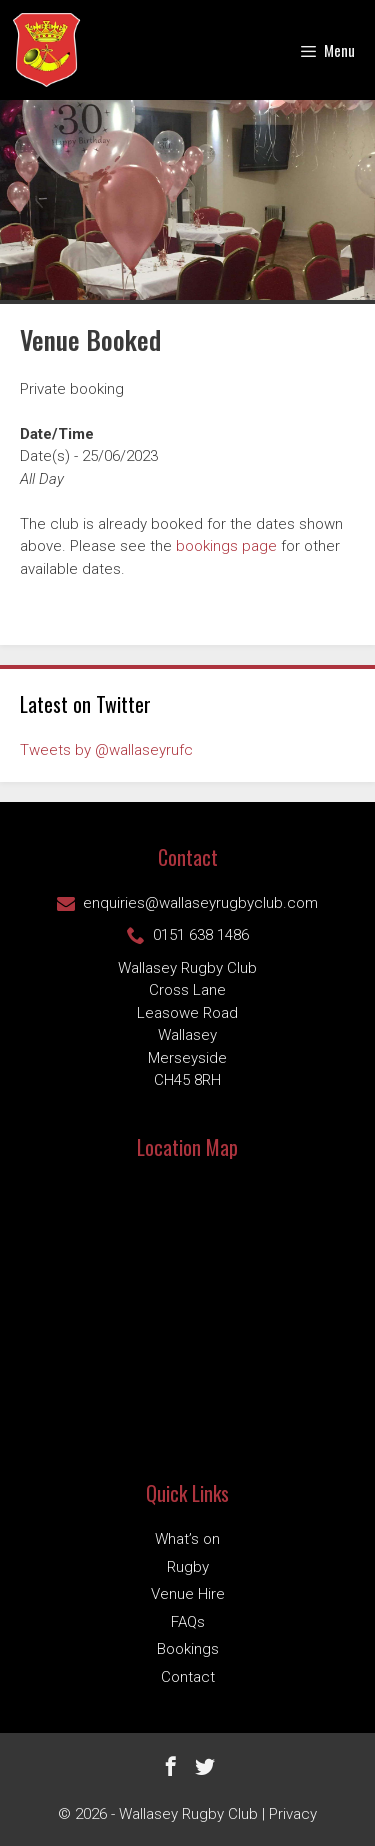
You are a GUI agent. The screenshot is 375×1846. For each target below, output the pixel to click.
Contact (188, 1677)
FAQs (188, 1622)
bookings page (226, 546)
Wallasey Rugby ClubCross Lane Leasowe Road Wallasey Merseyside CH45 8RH (187, 1024)
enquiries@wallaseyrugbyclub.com (187, 903)
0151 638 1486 (188, 935)
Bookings (188, 1649)
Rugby (188, 1567)
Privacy (293, 1814)
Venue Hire (188, 1594)
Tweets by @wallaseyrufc (106, 750)
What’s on (187, 1539)
